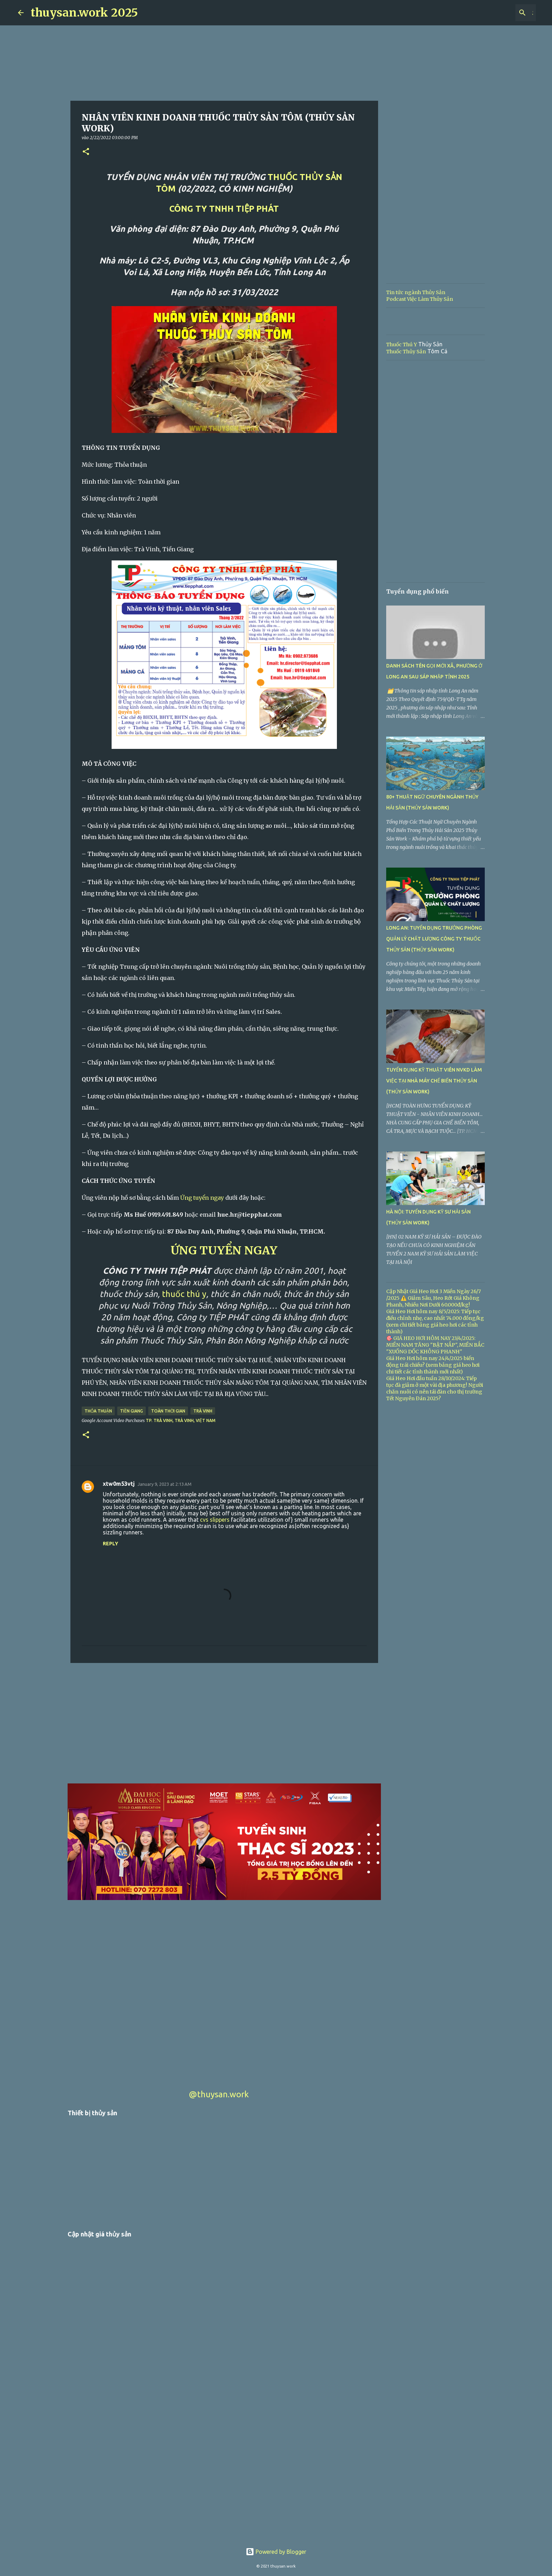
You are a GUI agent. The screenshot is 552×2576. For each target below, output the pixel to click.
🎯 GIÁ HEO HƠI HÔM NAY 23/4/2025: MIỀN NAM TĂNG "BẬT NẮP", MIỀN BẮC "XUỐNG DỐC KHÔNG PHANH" (435, 1345)
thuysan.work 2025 (84, 13)
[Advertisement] (224, 1723)
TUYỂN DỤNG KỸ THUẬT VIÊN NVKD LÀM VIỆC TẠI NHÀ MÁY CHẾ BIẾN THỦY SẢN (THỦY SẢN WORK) (434, 1080)
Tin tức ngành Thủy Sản (415, 292)
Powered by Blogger (276, 2552)
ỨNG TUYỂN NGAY (224, 1250)
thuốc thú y (184, 1294)
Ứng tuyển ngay (202, 1197)
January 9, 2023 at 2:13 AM (165, 1484)
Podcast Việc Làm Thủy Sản (419, 299)
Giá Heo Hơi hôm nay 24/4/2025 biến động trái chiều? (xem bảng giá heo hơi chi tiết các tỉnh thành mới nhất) (432, 1365)
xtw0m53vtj (119, 1484)
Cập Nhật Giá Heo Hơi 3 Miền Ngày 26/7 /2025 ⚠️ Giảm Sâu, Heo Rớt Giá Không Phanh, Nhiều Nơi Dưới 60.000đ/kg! (433, 1298)
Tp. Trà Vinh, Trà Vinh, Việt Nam (180, 1420)
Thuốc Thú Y (401, 344)
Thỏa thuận (98, 1411)
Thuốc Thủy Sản (406, 351)
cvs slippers (215, 1519)
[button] (86, 152)
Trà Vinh (202, 1411)
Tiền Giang (131, 1411)
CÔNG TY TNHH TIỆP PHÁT (224, 208)
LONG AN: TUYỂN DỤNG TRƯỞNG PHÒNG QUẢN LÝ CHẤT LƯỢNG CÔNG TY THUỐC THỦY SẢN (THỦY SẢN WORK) (434, 938)
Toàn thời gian (168, 1411)
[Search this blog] (499, 12)
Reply (110, 1543)
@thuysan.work (219, 2094)
